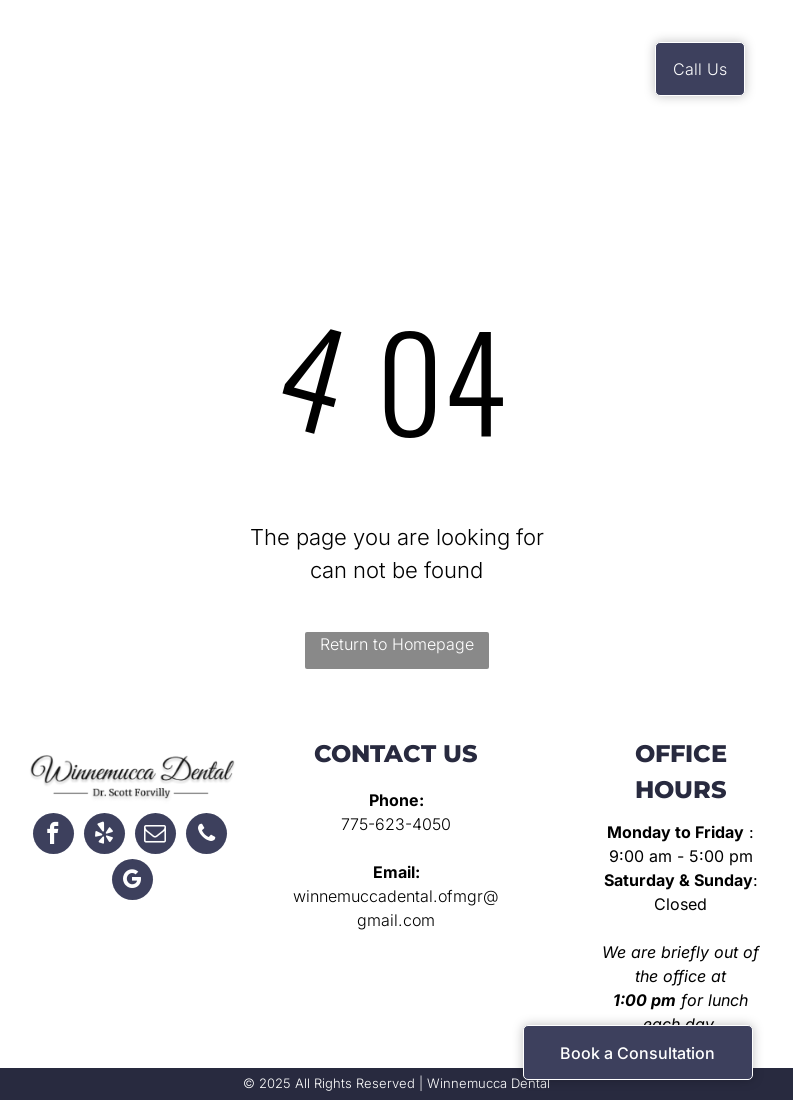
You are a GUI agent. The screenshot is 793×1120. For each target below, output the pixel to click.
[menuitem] (288, 65)
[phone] (206, 836)
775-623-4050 (396, 824)
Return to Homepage (397, 644)
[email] (155, 836)
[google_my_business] (132, 882)
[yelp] (104, 836)
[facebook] (53, 836)
